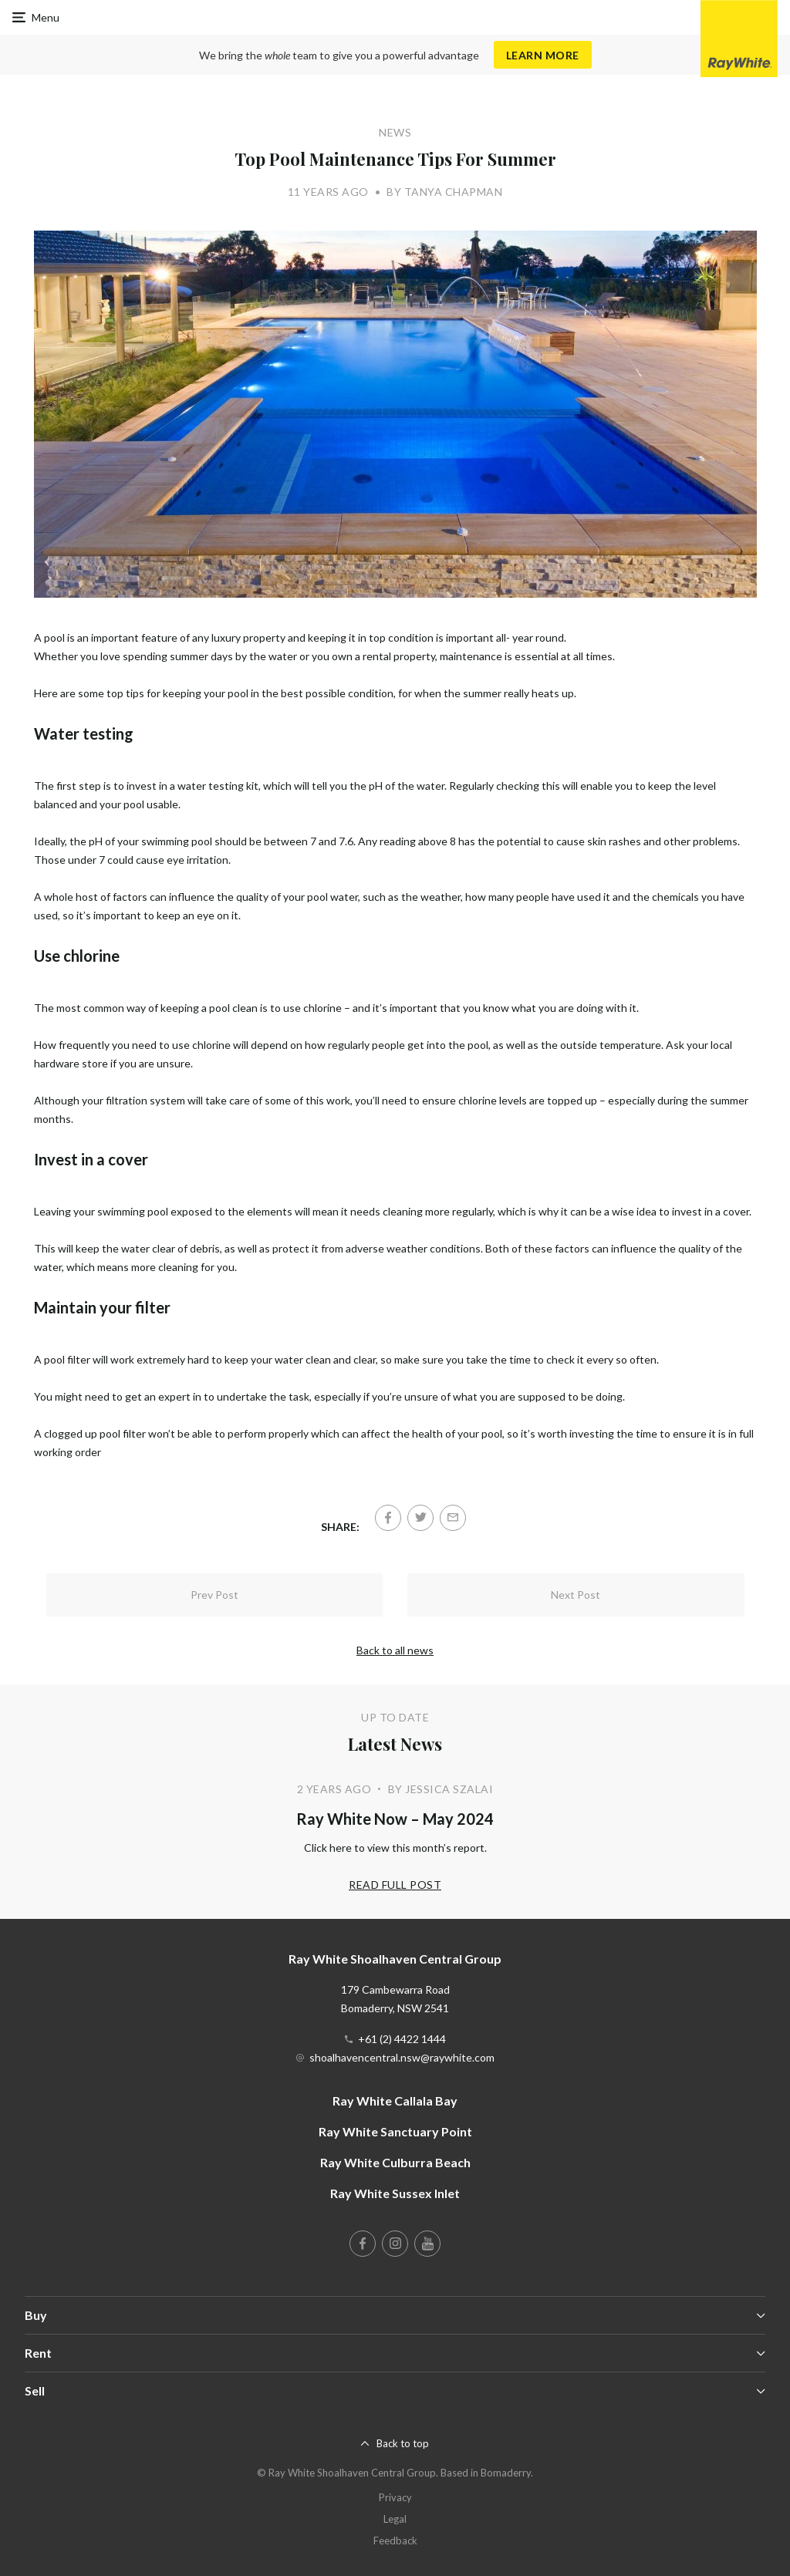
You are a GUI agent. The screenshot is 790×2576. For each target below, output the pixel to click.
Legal (395, 2519)
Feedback (395, 2540)
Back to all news (395, 1650)
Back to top (402, 2443)
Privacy (395, 2497)
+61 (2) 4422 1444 (402, 2038)
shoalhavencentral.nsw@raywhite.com (402, 2057)
